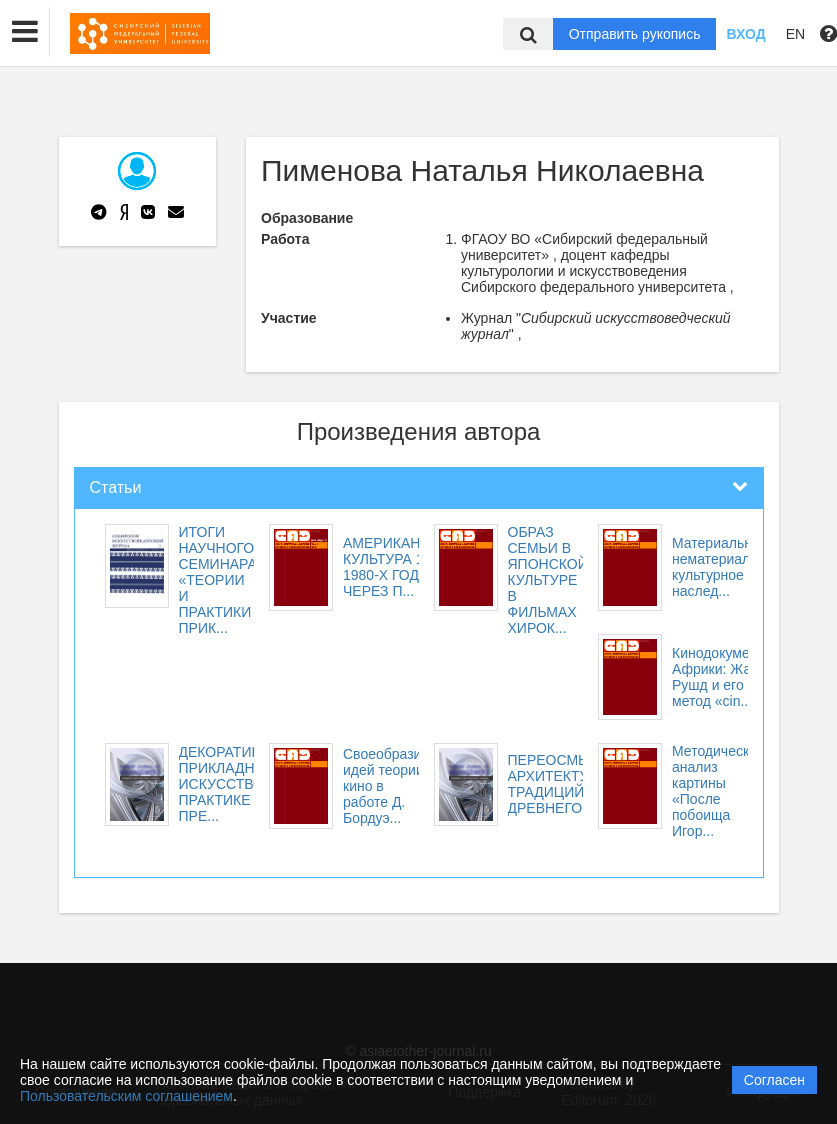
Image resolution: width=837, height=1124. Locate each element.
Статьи (116, 487)
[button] (25, 32)
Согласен (774, 1080)
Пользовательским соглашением (126, 1096)
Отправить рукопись (635, 34)
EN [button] (795, 34)
